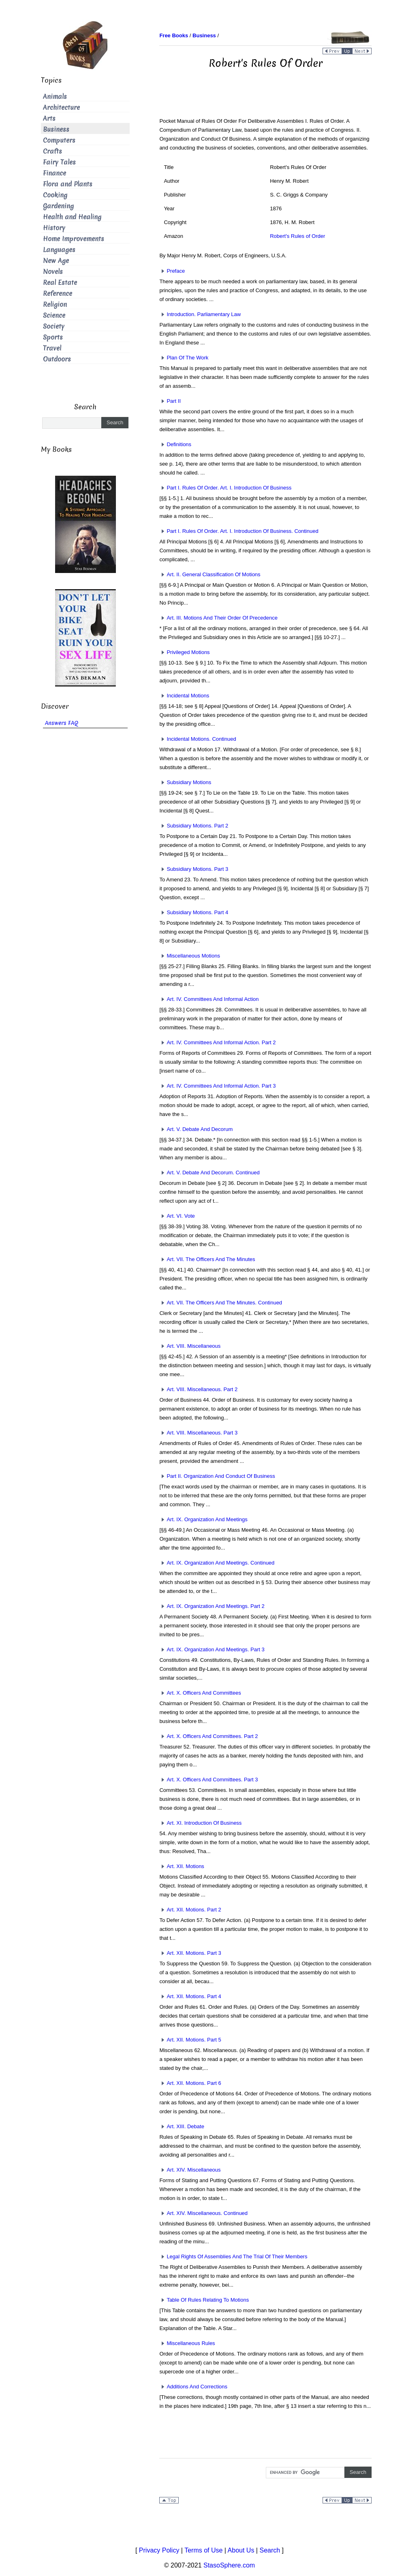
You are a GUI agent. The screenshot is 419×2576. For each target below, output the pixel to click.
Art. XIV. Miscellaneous (189, 2170)
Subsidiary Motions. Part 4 (193, 912)
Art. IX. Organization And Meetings (203, 1519)
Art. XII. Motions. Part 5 (190, 2040)
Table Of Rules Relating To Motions (204, 2300)
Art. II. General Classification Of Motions (209, 574)
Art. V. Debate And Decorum (196, 1129)
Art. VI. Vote (177, 1216)
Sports (53, 337)
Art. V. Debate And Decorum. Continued (209, 1172)
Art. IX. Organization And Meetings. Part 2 (211, 1606)
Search (269, 2550)
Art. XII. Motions (181, 1866)
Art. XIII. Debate (181, 2126)
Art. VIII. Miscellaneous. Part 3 (198, 1433)
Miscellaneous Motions (189, 956)
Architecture (61, 107)
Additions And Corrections (193, 2387)
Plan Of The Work (183, 358)
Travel (52, 348)
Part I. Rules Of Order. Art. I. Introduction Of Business (225, 488)
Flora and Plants (67, 184)
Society (53, 326)
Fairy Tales (59, 162)
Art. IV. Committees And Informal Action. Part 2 (217, 1042)
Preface (172, 271)
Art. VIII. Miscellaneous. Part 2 (198, 1389)
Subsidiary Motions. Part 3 (193, 869)
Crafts (52, 151)
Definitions (175, 444)
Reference (57, 293)
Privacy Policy (159, 2550)
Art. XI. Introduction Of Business (200, 1823)
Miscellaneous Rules (187, 2343)
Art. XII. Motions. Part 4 (190, 1996)
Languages (59, 250)
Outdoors (57, 359)
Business (56, 129)
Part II (170, 401)
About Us (241, 2550)
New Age (56, 261)
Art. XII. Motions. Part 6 (190, 2083)
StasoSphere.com (229, 2565)
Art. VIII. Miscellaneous (189, 1346)
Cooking (55, 195)
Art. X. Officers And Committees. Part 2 (208, 1736)
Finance (54, 173)
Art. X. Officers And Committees (200, 1693)
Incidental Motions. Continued (197, 739)
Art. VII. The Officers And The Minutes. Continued (220, 1303)
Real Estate (60, 282)
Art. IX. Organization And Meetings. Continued (216, 1563)
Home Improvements (73, 239)
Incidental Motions (184, 696)
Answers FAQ (61, 723)
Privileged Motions (184, 652)
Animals (55, 96)
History (54, 228)
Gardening (58, 206)
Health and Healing (72, 217)
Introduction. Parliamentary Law (200, 314)
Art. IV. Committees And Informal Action (209, 999)
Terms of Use (203, 2550)
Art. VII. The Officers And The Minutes (207, 1259)
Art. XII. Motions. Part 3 (190, 1953)
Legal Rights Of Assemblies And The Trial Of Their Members (233, 2256)
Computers (59, 140)
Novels (53, 271)
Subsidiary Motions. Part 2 (193, 826)
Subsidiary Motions (185, 782)
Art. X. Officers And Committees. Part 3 (208, 1779)
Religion (55, 304)
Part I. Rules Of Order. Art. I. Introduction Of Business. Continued (238, 531)
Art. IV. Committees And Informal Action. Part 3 (217, 1086)
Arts (49, 118)
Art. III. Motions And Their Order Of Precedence (218, 618)
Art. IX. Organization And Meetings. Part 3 (211, 1649)
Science (54, 315)
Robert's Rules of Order (297, 236)
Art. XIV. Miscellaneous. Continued (203, 2213)
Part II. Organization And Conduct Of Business (217, 1476)
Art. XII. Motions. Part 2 (190, 1910)
